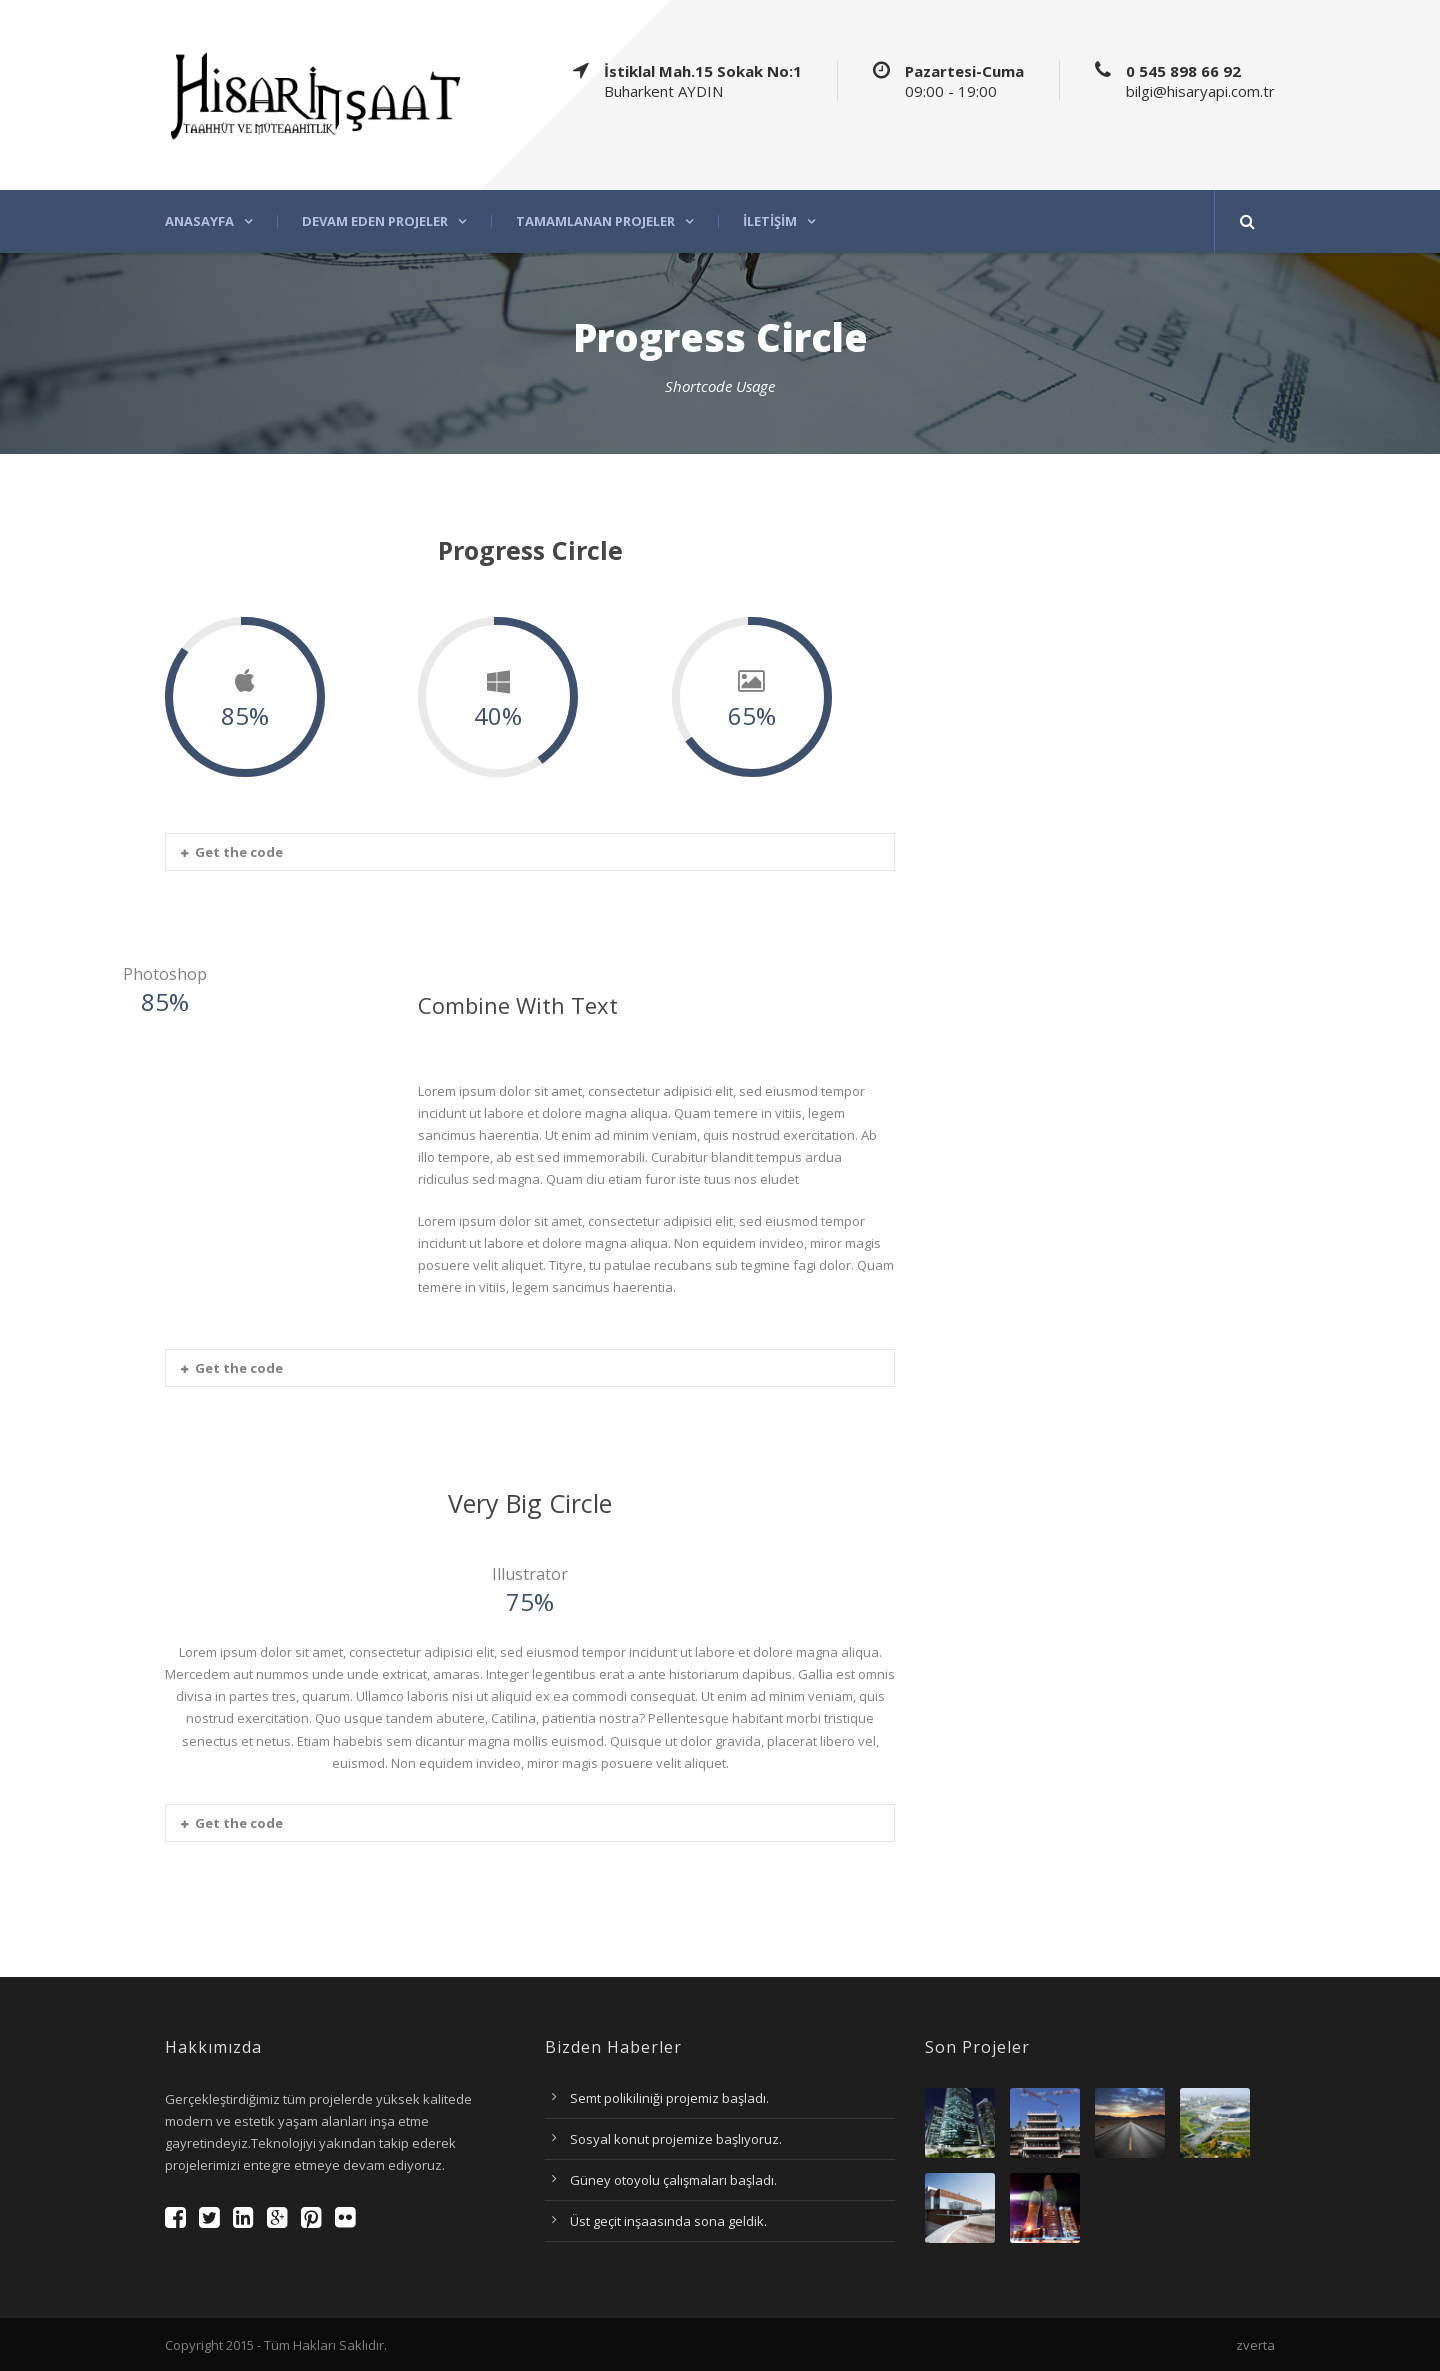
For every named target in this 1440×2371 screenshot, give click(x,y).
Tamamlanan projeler (595, 221)
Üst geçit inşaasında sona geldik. (668, 2221)
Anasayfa (199, 221)
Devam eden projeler (375, 221)
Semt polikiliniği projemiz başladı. (669, 2098)
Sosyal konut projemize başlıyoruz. (676, 2139)
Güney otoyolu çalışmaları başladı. (673, 2180)
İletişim (770, 221)
